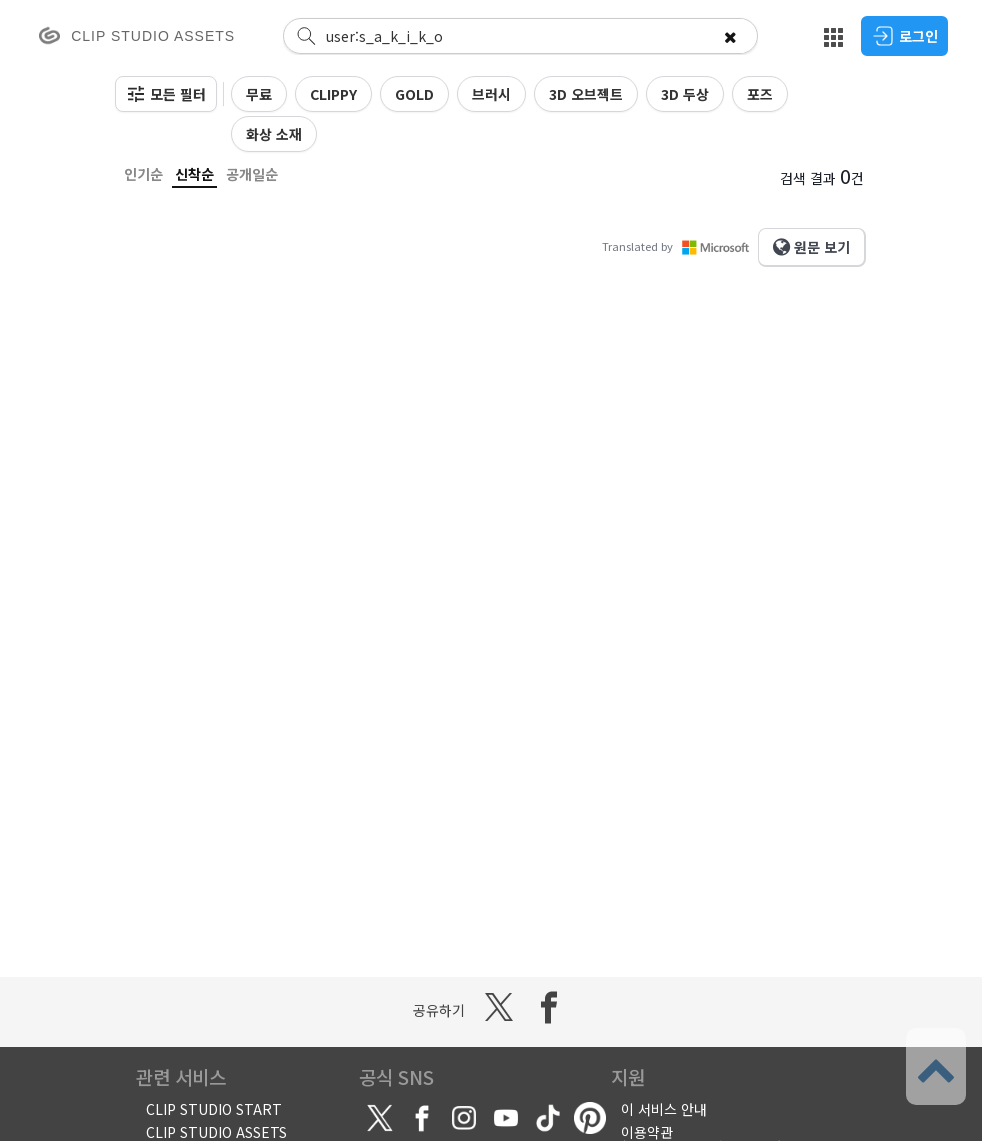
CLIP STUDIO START (214, 1109)
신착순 (194, 174)
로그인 (904, 36)
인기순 (143, 174)
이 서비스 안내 (664, 1109)
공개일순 (252, 174)
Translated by (680, 246)
